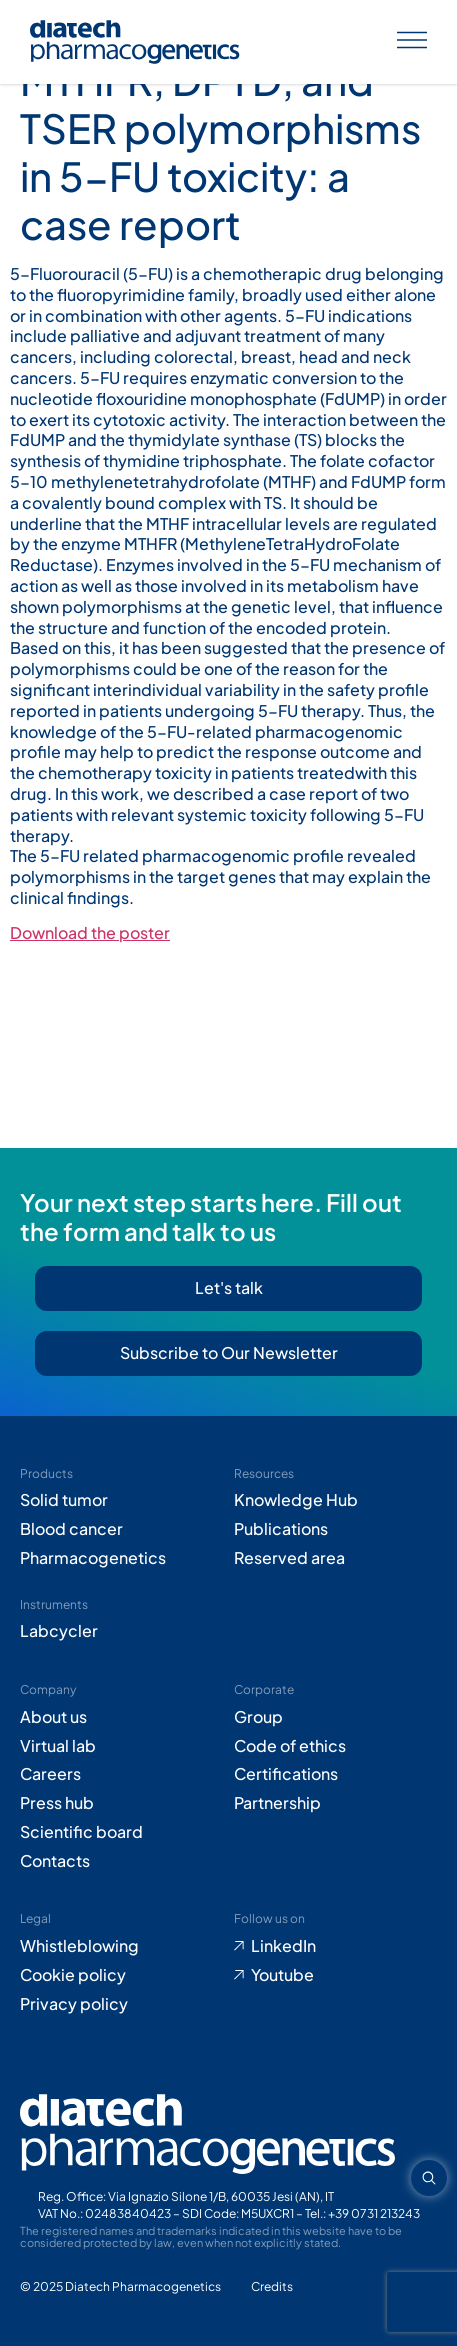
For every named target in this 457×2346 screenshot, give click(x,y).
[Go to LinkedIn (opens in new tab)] (336, 1946)
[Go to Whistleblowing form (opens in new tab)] (122, 1946)
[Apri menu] (412, 42)
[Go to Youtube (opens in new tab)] (336, 1975)
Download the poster (90, 932)
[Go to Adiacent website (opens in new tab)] (272, 2287)
